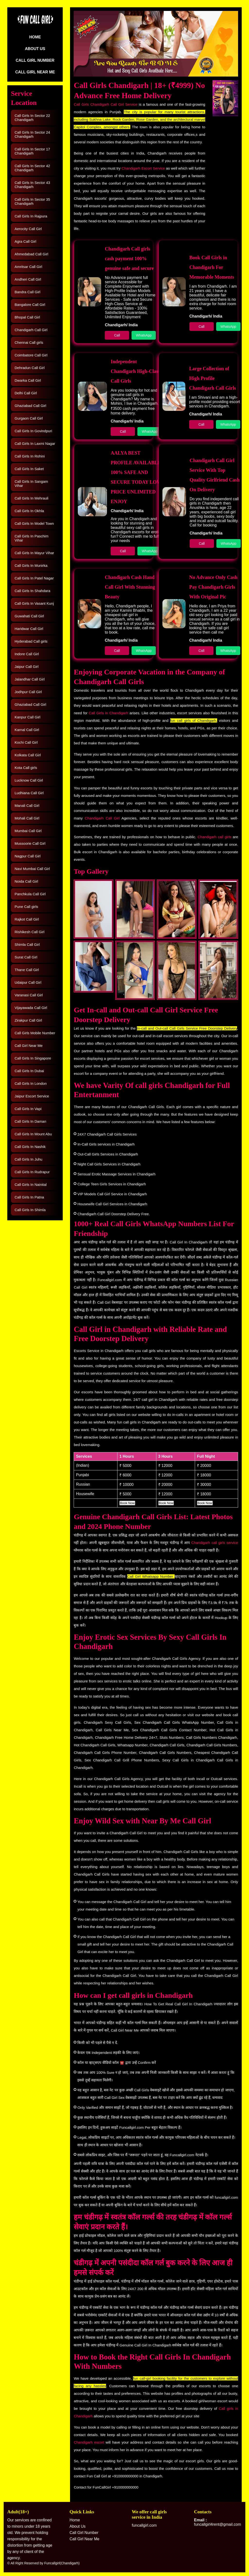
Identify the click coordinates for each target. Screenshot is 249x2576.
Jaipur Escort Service (32, 1096)
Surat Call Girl (26, 957)
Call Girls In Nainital (31, 1184)
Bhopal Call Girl (27, 317)
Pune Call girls (26, 907)
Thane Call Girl (27, 970)
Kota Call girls (26, 768)
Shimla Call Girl (27, 944)
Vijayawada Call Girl (31, 1008)
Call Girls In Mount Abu (33, 1134)
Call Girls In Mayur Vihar (34, 553)
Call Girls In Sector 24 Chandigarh (32, 134)
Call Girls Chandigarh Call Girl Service (105, 104)
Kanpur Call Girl (27, 717)
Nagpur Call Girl (28, 856)
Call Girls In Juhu (28, 1159)
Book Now (127, 1503)
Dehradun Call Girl (29, 368)
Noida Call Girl (26, 881)
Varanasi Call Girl (29, 995)
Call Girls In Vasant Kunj (34, 603)
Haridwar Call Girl (29, 629)
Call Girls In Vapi (28, 1109)
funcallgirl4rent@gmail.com (217, 2522)
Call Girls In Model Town (34, 523)
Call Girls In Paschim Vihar (31, 538)
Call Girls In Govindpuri (33, 431)
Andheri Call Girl (28, 279)
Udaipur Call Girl (28, 982)
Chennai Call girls (29, 342)
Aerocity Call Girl (28, 229)
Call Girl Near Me (35, 72)
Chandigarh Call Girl (31, 330)
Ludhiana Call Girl (29, 793)
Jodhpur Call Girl (28, 692)
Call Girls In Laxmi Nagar (35, 443)
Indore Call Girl (27, 654)
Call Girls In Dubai (29, 1071)
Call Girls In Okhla (29, 511)
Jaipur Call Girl (26, 666)
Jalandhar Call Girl (29, 679)
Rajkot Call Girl (27, 919)
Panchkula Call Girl (30, 894)
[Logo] (35, 23)
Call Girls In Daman (30, 1121)
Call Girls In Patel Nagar (34, 578)
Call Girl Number (35, 60)
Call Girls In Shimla (30, 1210)
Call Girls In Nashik (30, 1147)
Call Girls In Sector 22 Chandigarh (32, 117)
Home (35, 37)
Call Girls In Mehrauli (31, 498)
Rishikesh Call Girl (29, 932)
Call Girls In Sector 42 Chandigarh (32, 168)
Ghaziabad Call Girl (30, 406)
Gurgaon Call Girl (29, 418)
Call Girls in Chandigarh (108, 713)
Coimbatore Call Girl (31, 355)
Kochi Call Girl (26, 742)
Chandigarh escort (89, 2442)
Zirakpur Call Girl (28, 1020)
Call (117, 335)
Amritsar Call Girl (28, 267)
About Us (35, 49)
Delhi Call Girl (26, 393)
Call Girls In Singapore (33, 1058)
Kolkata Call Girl (28, 755)
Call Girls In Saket (29, 469)
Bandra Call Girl (27, 292)
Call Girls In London (31, 1083)
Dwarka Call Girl (28, 380)
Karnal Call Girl (27, 730)
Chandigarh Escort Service (143, 168)
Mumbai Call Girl (28, 831)
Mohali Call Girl (27, 818)
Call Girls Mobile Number (35, 1033)
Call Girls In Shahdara (32, 591)
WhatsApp (144, 335)
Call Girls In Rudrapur (32, 1172)
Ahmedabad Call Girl (31, 254)
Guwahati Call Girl (29, 616)
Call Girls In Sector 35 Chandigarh (32, 201)
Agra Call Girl (25, 241)
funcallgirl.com (144, 2525)
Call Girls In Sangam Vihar (31, 483)
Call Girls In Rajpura (31, 216)
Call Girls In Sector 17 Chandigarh (32, 151)
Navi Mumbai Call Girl (32, 869)
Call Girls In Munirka (31, 565)
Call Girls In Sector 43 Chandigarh (32, 185)
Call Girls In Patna (29, 1197)
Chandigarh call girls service (214, 1543)
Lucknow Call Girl (29, 780)
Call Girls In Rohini (30, 456)
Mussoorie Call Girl (30, 843)
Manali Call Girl (27, 805)
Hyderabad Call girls (31, 641)
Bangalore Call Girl (30, 304)
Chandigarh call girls (214, 837)
